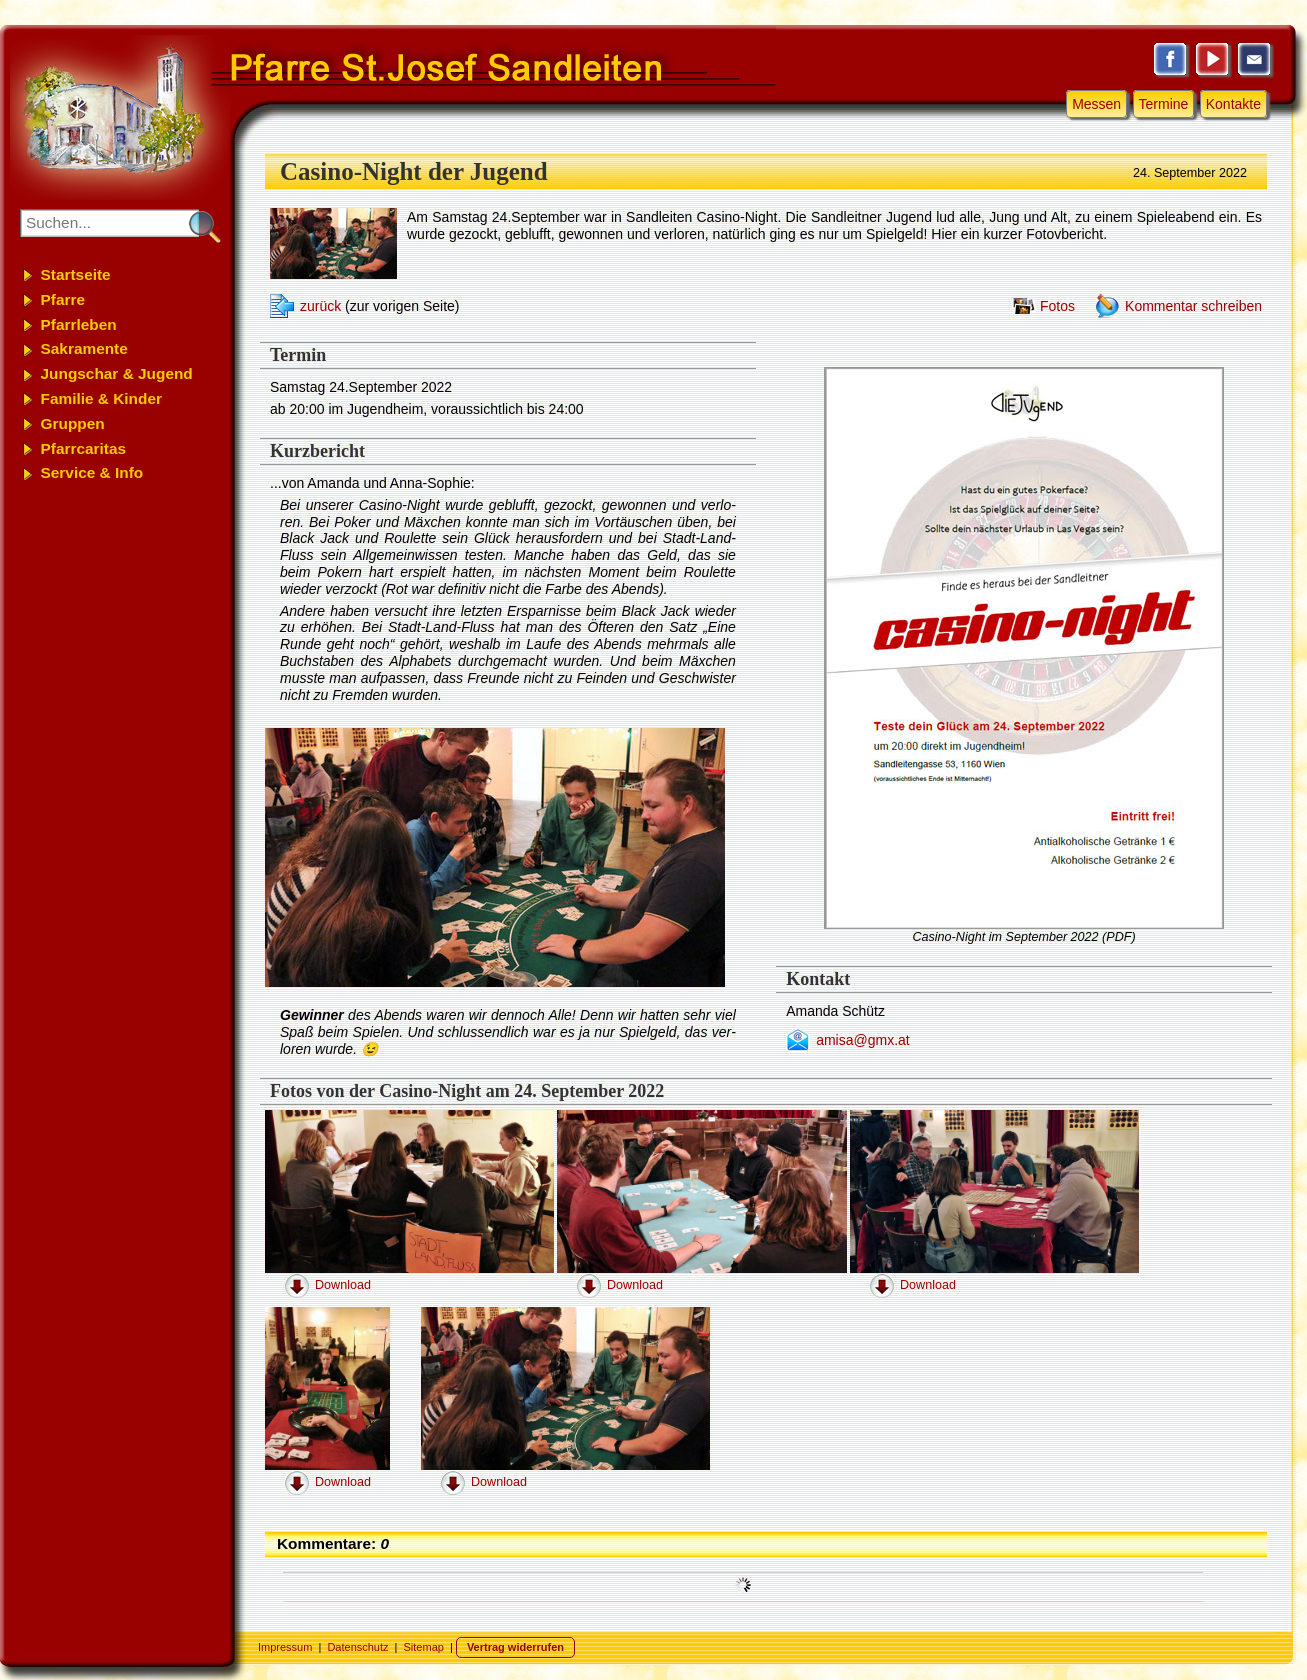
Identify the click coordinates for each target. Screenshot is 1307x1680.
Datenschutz (357, 1647)
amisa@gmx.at (863, 1040)
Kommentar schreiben (1193, 306)
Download (343, 1285)
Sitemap (424, 1647)
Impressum (285, 1647)
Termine (1164, 104)
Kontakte (1233, 104)
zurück (320, 306)
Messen (1096, 104)
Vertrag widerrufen (515, 1647)
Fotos (1057, 306)
